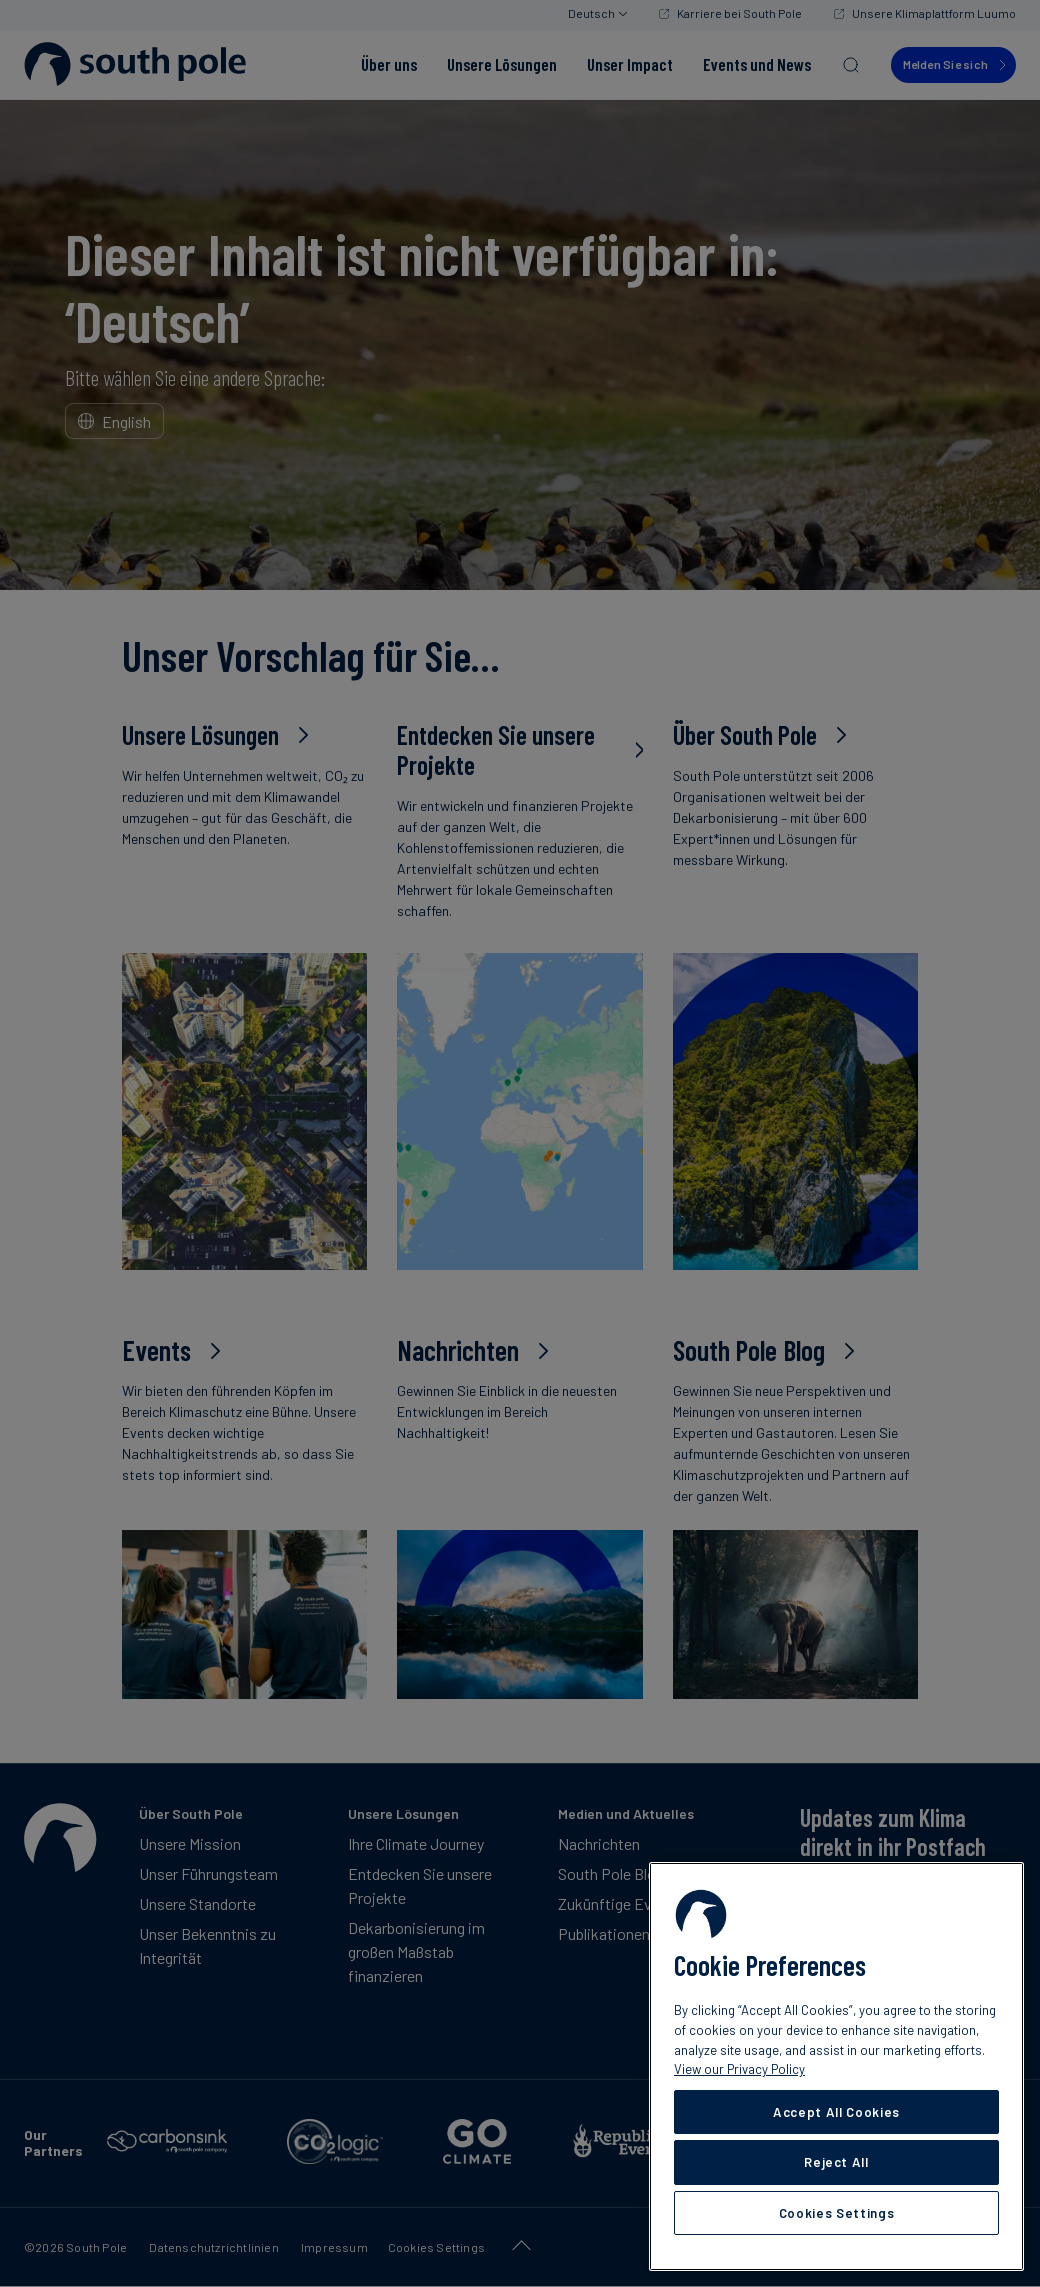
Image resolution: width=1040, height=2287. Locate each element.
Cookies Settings (837, 2213)
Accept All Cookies (836, 2112)
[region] (836, 2066)
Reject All (836, 2162)
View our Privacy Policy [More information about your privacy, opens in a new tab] (739, 2069)
